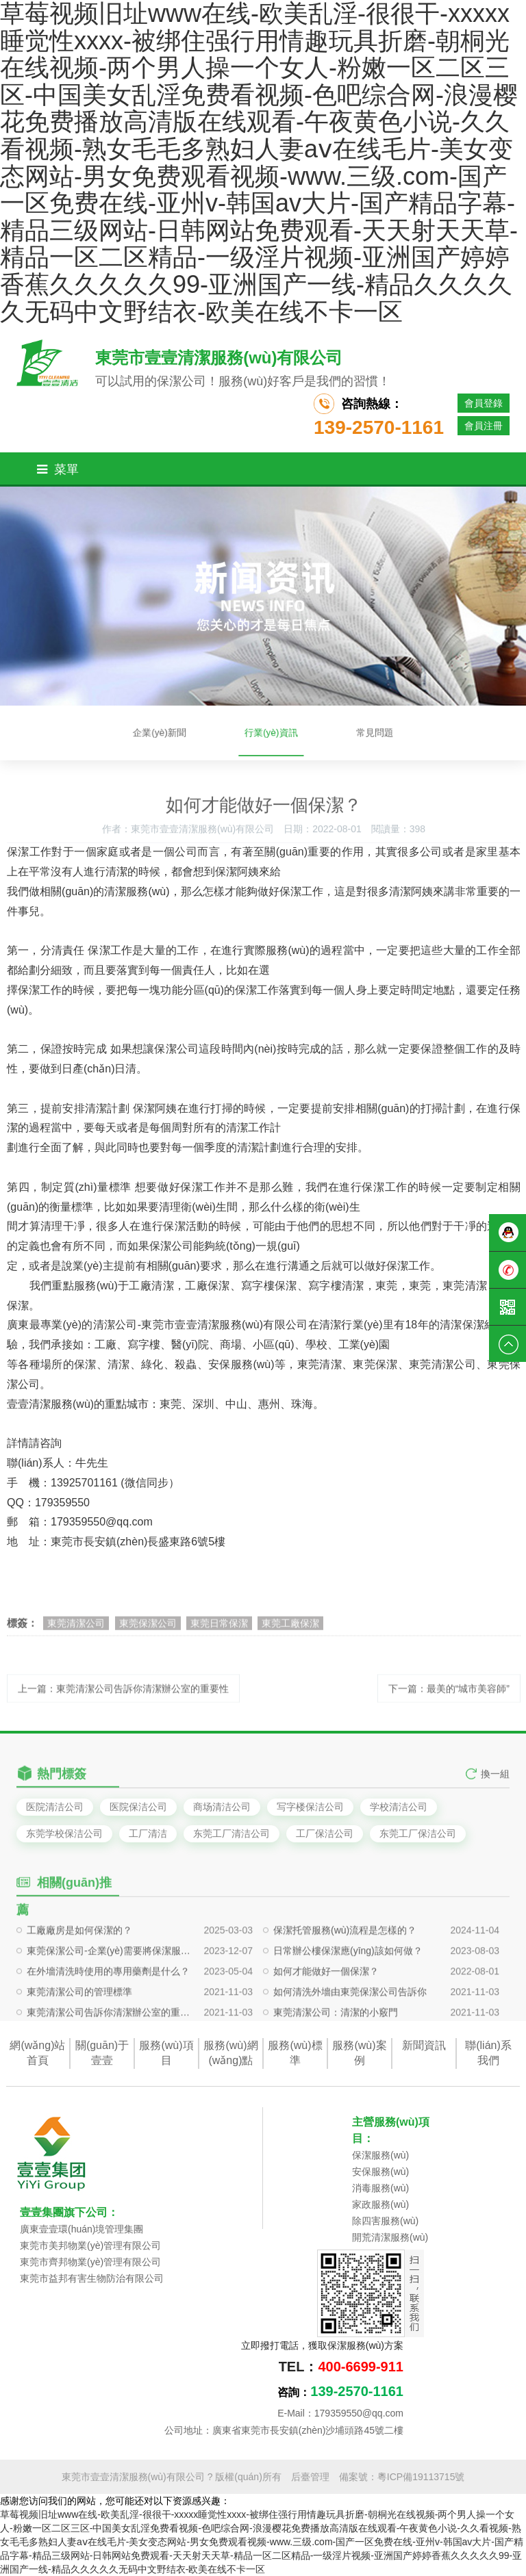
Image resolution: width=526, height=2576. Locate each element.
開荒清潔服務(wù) (390, 2237)
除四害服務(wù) (385, 2220)
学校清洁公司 (398, 1806)
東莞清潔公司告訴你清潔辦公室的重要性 (109, 2050)
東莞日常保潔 (219, 1632)
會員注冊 (483, 425)
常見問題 (339, 733)
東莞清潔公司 (76, 1632)
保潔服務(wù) (380, 2155)
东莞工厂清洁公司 (231, 1833)
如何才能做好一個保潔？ (326, 2009)
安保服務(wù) (380, 2171)
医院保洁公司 (138, 1806)
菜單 (58, 469)
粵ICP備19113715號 (421, 2476)
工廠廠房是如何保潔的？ (79, 1968)
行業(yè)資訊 (268, 733)
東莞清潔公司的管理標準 (79, 2029)
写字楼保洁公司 (310, 1806)
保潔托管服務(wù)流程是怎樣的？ (344, 1968)
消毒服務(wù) (380, 2187)
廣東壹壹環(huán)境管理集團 (81, 2229)
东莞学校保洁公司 (64, 1833)
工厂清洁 (148, 1833)
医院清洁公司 (55, 1806)
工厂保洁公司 (324, 1833)
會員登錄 (483, 403)
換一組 (495, 1784)
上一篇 (123, 1698)
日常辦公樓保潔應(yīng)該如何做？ (348, 1988)
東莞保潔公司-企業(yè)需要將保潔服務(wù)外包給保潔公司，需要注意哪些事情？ (109, 1988)
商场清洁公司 (222, 1806)
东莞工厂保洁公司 (417, 1833)
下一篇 (449, 1698)
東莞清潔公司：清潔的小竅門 (335, 2050)
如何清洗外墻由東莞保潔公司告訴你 (350, 2029)
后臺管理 (310, 2476)
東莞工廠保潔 (290, 1632)
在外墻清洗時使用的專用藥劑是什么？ (108, 2009)
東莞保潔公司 (148, 1632)
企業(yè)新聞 (191, 733)
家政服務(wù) (380, 2204)
